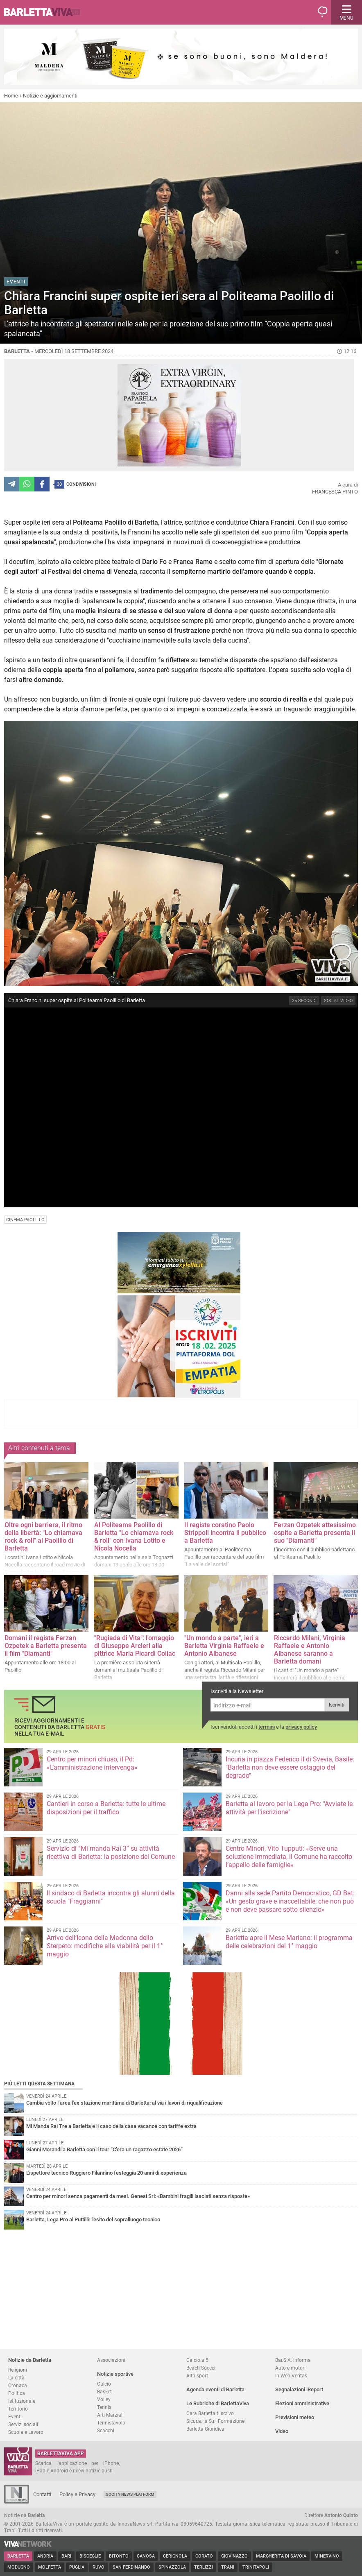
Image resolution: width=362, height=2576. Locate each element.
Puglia (76, 2567)
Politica (16, 2393)
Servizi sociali (23, 2424)
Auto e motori (290, 2368)
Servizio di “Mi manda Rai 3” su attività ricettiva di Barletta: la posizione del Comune (111, 1853)
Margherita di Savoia (281, 2556)
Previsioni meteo (294, 2417)
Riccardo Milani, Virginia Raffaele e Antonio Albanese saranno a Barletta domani (309, 1649)
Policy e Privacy (77, 2494)
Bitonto (119, 2556)
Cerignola (175, 2556)
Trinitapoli (255, 2567)
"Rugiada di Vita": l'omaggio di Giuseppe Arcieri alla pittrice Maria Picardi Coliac (134, 1645)
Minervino (326, 2556)
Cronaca (17, 2385)
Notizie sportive (115, 2374)
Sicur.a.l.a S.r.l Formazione (215, 2421)
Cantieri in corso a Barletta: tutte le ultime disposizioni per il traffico (106, 1808)
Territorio (18, 2409)
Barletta (18, 2556)
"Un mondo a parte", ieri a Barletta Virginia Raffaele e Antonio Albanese (224, 1645)
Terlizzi (203, 2567)
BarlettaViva (46, 12)
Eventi (15, 2416)
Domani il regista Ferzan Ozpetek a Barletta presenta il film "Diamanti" (46, 1645)
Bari (66, 2556)
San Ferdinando (131, 2567)
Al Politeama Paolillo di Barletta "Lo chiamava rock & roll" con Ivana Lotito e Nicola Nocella (133, 1536)
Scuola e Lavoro (25, 2432)
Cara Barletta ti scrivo (210, 2413)
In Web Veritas (291, 2375)
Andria (45, 2556)
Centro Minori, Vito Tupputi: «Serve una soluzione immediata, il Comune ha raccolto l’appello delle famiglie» (289, 1857)
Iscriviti (336, 1705)
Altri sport (197, 2375)
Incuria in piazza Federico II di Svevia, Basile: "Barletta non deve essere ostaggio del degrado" (290, 1767)
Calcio (104, 2384)
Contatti (42, 2494)
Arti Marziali (110, 2415)
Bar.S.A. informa (293, 2360)
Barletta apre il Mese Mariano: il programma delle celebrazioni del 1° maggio (289, 1942)
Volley (104, 2399)
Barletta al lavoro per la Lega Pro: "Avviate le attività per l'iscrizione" (289, 1808)
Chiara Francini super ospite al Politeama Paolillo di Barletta (76, 1000)
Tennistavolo (111, 2423)
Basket (104, 2391)
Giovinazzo (234, 2556)
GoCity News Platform (130, 2494)
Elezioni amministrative (302, 2403)
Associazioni (111, 2360)
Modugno (18, 2567)
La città (16, 2378)
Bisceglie (90, 2556)
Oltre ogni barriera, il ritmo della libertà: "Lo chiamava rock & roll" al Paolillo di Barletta (43, 1536)
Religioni (17, 2370)
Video (281, 2431)
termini (266, 1727)
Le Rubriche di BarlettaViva (217, 2403)
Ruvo (98, 2567)
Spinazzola (172, 2567)
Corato (204, 2556)
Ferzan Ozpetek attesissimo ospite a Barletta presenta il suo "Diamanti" (315, 1532)
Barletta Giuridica (205, 2429)
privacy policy (301, 1727)
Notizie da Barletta (29, 2360)
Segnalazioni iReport (299, 2389)
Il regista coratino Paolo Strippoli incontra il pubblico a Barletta (225, 1532)
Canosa (146, 2556)
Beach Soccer (201, 2368)
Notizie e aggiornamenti (50, 96)
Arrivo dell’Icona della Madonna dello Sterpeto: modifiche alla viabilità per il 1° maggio (105, 1946)
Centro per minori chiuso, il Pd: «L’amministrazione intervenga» (92, 1763)
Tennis (104, 2407)
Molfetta (49, 2567)
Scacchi (105, 2430)
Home (11, 96)
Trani (227, 2567)
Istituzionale (21, 2401)
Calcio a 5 (197, 2360)
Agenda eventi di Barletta (215, 2389)
